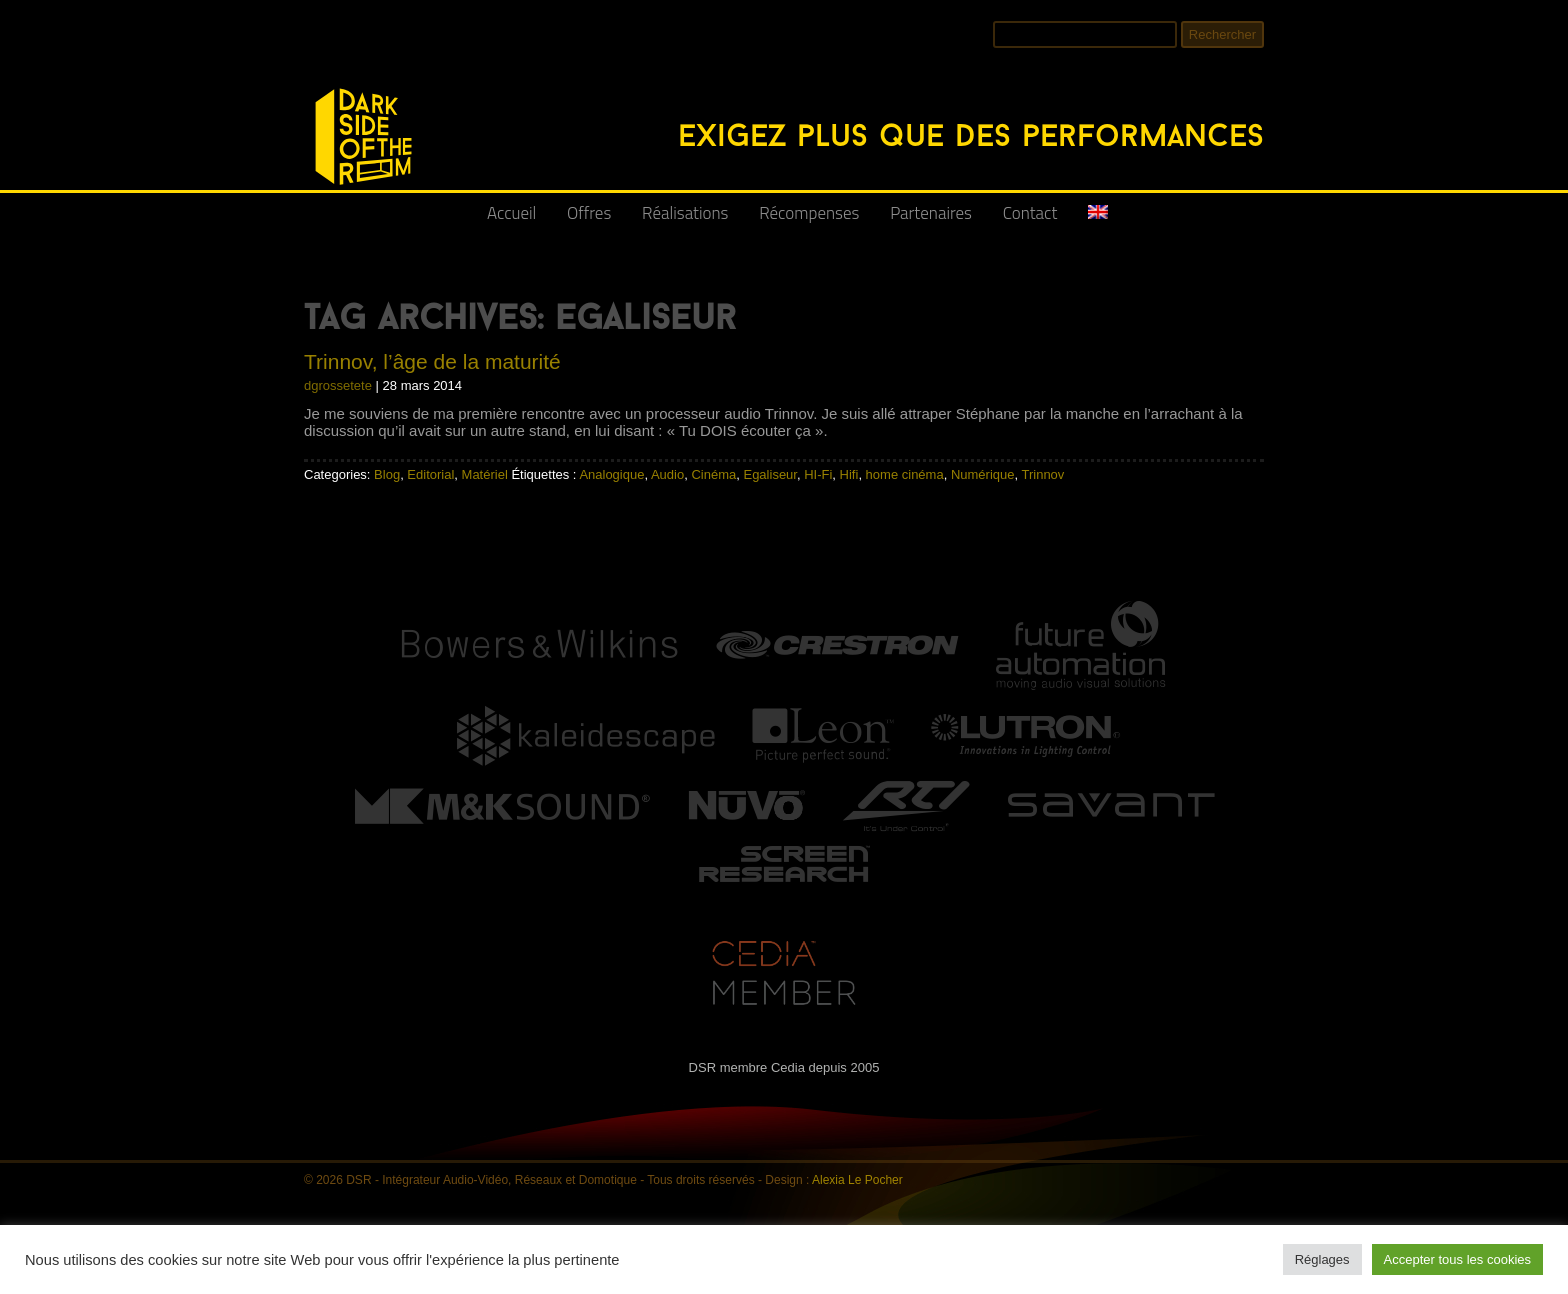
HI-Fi (818, 474)
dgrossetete (338, 385)
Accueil (511, 213)
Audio (667, 474)
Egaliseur (769, 474)
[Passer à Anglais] (1098, 220)
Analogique (611, 474)
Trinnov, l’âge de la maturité (432, 361)
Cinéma (713, 474)
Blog (387, 474)
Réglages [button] (1322, 1259)
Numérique (983, 474)
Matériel (485, 474)
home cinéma (905, 474)
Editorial (430, 474)
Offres (589, 213)
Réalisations (685, 213)
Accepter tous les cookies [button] (1457, 1259)
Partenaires (931, 213)
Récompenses (809, 213)
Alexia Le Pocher (857, 1180)
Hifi (849, 474)
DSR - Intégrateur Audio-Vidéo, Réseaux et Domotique (316, 77)
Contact (1030, 213)
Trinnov (1042, 474)
